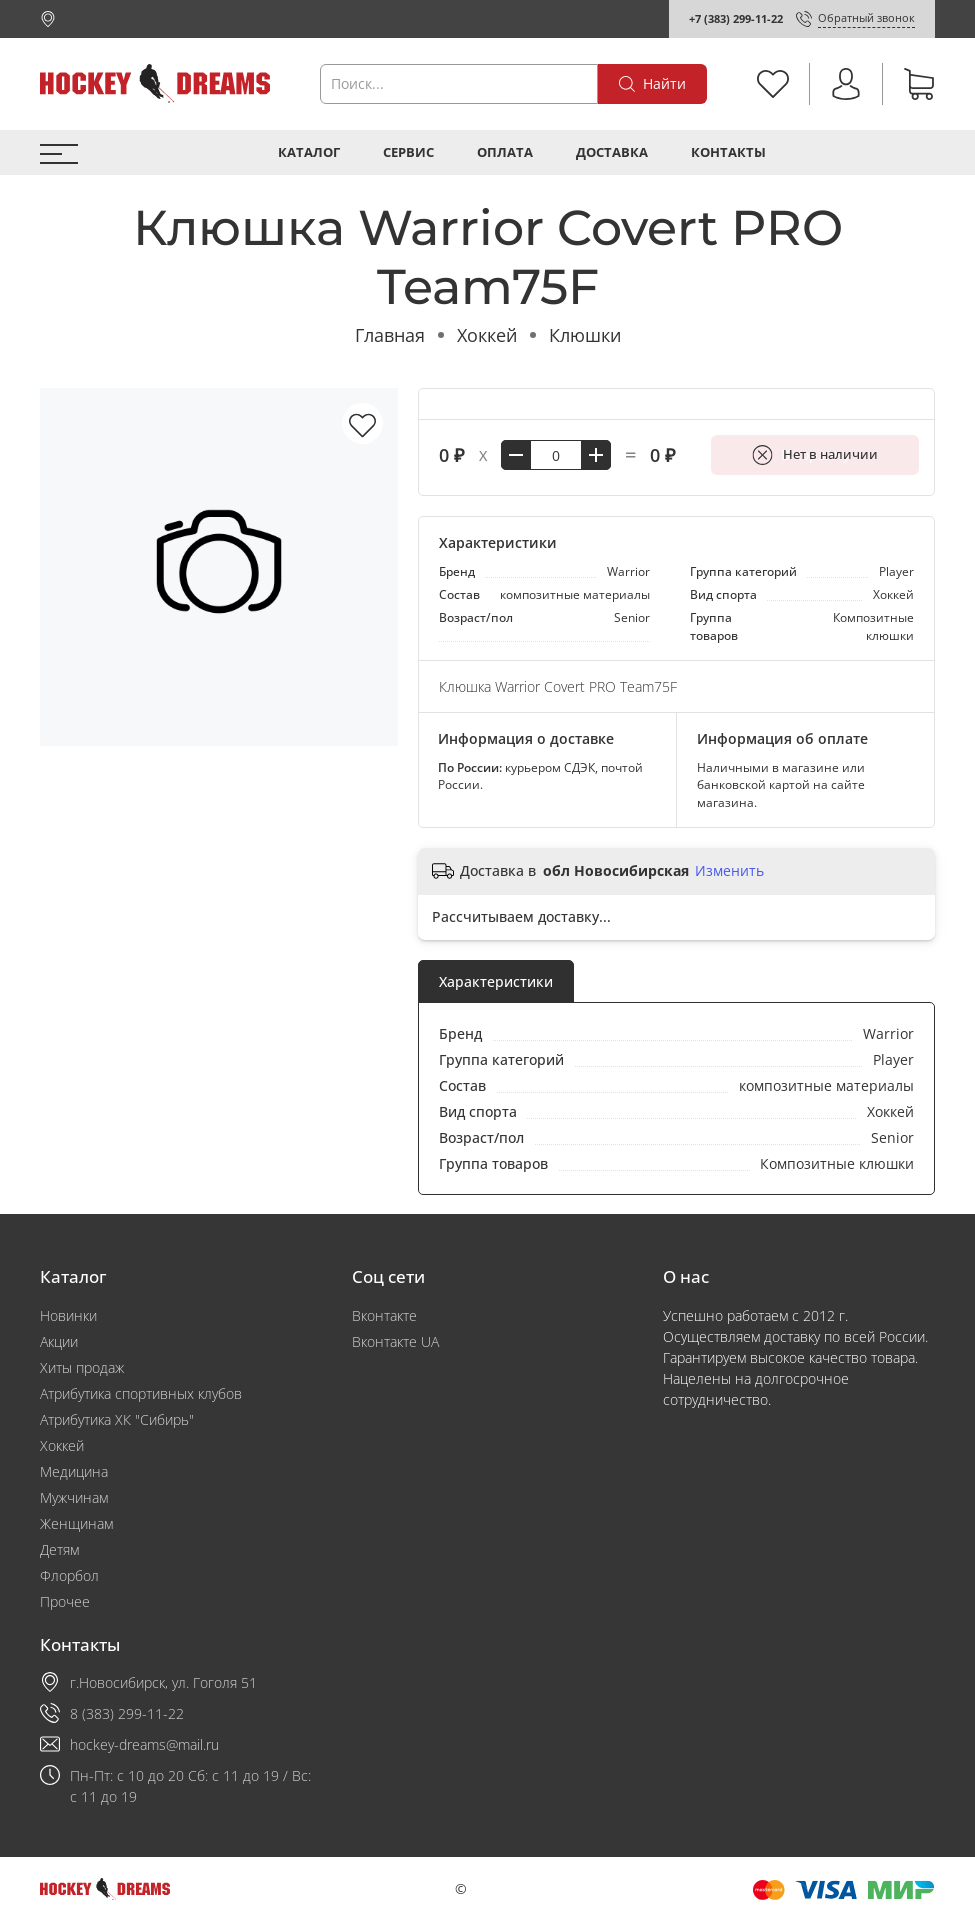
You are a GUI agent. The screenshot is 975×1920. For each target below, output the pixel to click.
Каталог (309, 152)
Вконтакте (384, 1315)
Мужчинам (74, 1497)
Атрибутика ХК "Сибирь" (117, 1419)
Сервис (408, 152)
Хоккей (487, 335)
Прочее (65, 1601)
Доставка (612, 152)
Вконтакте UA (395, 1341)
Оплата (505, 152)
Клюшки (585, 335)
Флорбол (69, 1575)
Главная (390, 335)
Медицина (74, 1471)
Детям (59, 1549)
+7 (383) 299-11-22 (736, 18)
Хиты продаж (82, 1367)
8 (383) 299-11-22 (127, 1713)
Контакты (728, 152)
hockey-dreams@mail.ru (144, 1744)
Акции (59, 1341)
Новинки (68, 1315)
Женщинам (76, 1523)
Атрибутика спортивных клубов (141, 1393)
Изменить (729, 871)
